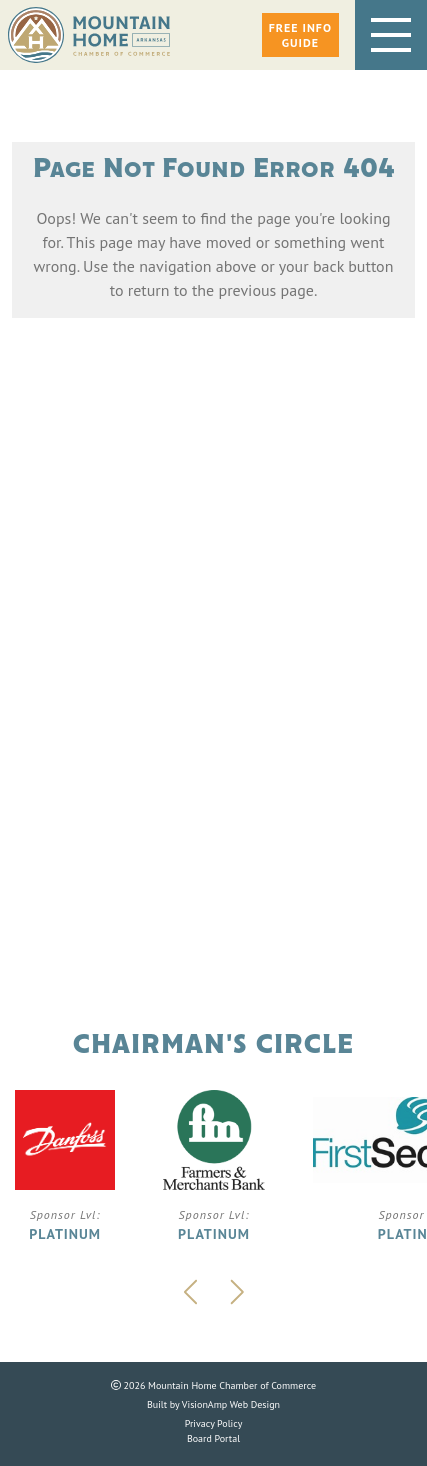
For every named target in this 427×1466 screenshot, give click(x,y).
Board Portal (213, 1438)
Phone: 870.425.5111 (213, 742)
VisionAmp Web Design (231, 1404)
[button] (300, 35)
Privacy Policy (214, 1423)
